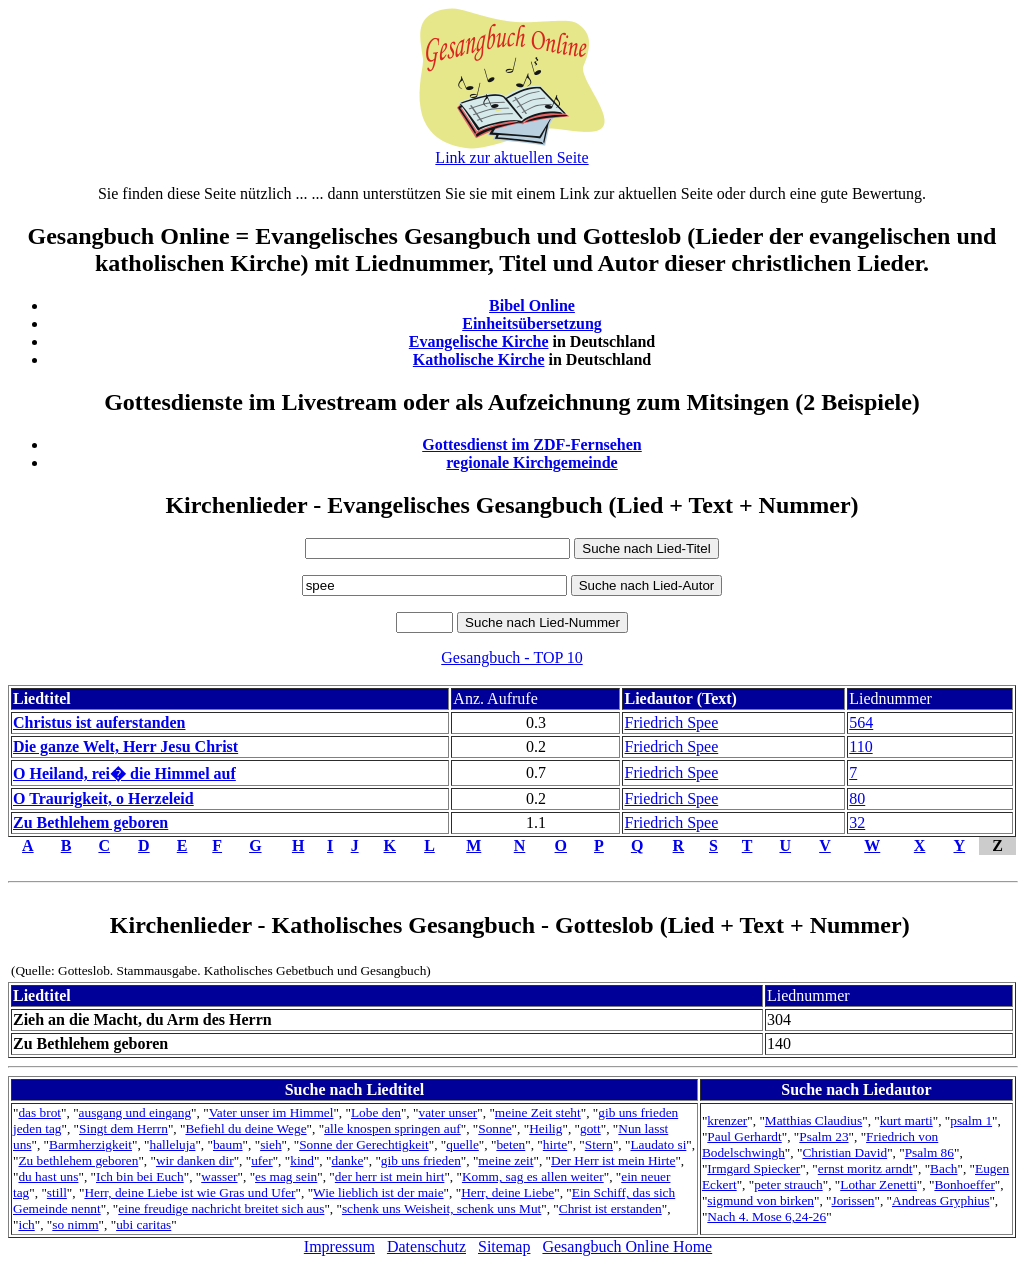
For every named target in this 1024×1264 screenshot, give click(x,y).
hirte (555, 1144)
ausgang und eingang (135, 1112)
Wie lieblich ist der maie (378, 1192)
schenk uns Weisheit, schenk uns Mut (441, 1208)
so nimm (75, 1224)
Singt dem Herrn (123, 1128)
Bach (943, 1168)
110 (860, 746)
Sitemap (504, 1246)
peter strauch (788, 1184)
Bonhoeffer (964, 1184)
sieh (270, 1144)
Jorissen (853, 1200)
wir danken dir (195, 1160)
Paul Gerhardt (744, 1136)
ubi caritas (143, 1224)
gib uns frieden (421, 1160)
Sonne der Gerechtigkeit (364, 1144)
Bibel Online (532, 305)
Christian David (844, 1152)
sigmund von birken (760, 1200)
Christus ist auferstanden (99, 722)
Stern (599, 1144)
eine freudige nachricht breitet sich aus (221, 1208)
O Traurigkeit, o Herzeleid (103, 798)
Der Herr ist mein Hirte (613, 1160)
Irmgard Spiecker (753, 1168)
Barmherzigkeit (90, 1144)
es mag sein (286, 1176)
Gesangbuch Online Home (627, 1246)
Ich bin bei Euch (140, 1176)
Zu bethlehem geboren (78, 1160)
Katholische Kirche (479, 359)
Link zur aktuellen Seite (511, 157)
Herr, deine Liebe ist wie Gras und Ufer (189, 1192)
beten (510, 1144)
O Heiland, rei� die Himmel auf (124, 773)
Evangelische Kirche (479, 341)
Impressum (339, 1246)
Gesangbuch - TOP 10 (511, 657)
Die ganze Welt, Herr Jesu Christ (125, 746)
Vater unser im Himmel (271, 1112)
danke (347, 1160)
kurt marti (906, 1120)
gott (590, 1128)
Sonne (494, 1128)
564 (861, 722)
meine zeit (505, 1160)
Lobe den (376, 1112)
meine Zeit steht (538, 1112)
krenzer (727, 1120)
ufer (261, 1160)
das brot (39, 1112)
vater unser (447, 1112)
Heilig (545, 1128)
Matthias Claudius (813, 1120)
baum (228, 1144)
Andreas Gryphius (940, 1200)
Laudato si (658, 1144)
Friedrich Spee (671, 722)
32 (857, 822)
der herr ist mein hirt (390, 1176)
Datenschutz (426, 1246)
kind (302, 1160)
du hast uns (48, 1176)
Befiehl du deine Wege (245, 1128)
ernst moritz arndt (865, 1168)
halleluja (173, 1144)
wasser (219, 1176)
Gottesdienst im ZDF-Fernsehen (532, 444)
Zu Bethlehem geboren (90, 822)
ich (26, 1224)
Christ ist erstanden (610, 1208)
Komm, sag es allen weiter (533, 1176)
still (57, 1192)
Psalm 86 (929, 1152)
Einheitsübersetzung (532, 323)
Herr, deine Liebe (507, 1192)
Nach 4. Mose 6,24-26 (766, 1216)
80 (857, 798)
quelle (462, 1144)
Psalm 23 (823, 1136)
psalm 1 (971, 1120)
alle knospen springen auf (392, 1128)
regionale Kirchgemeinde (531, 462)
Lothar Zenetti (878, 1184)
